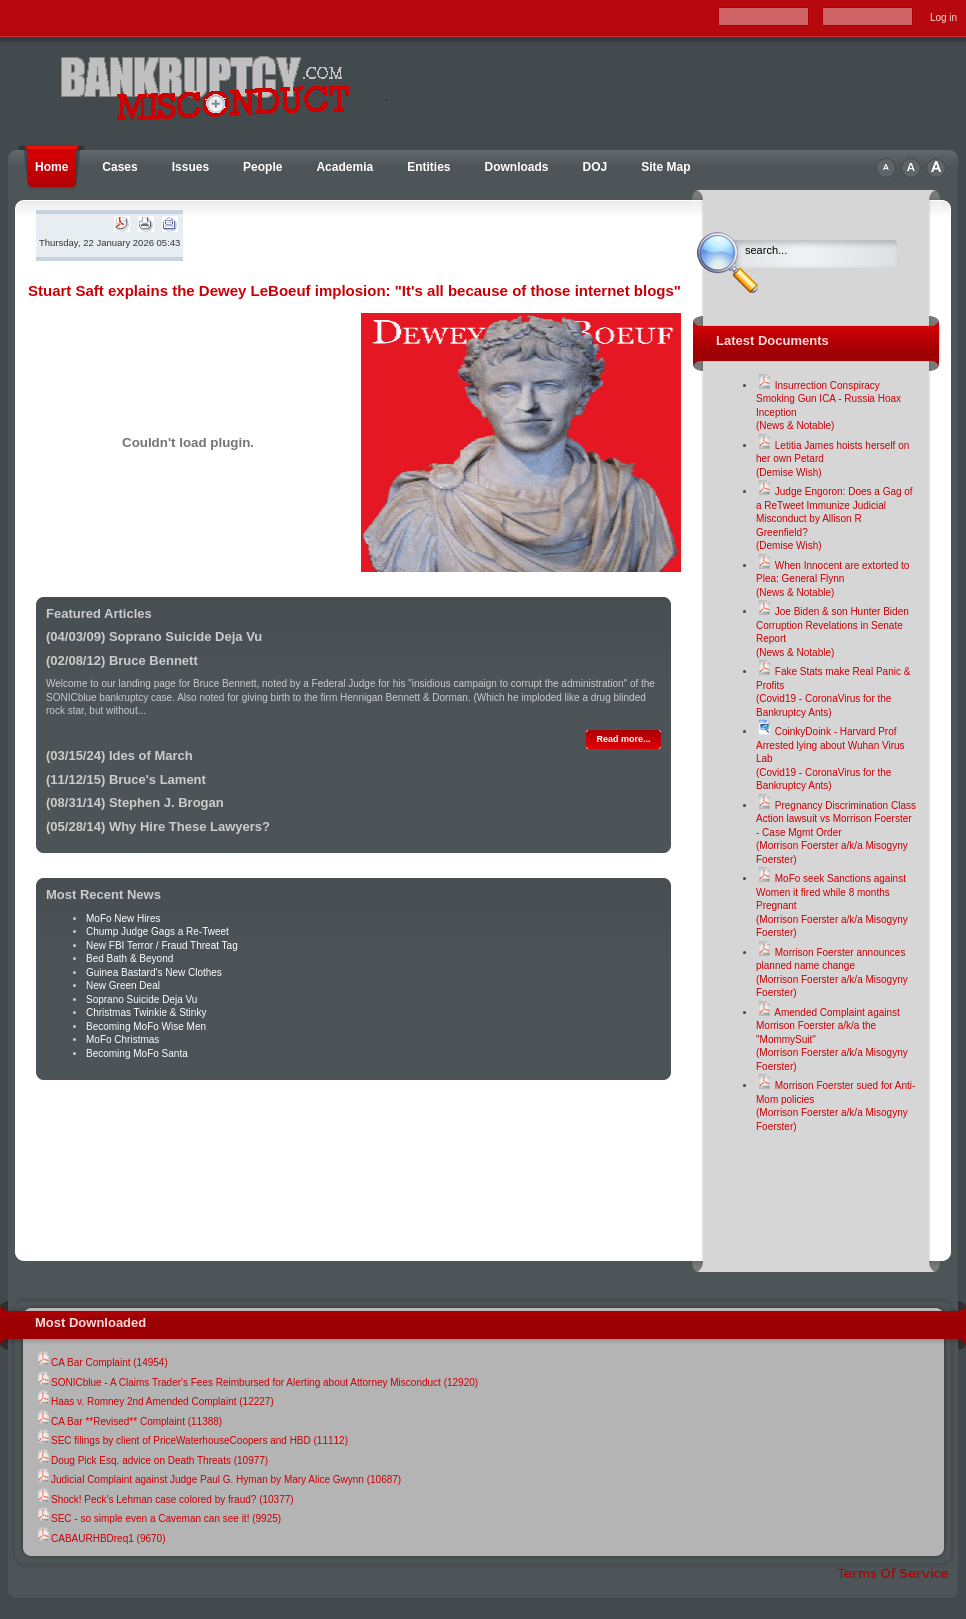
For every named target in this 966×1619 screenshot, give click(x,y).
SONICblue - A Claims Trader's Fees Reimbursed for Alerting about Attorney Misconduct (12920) (256, 1382)
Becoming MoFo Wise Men (146, 1026)
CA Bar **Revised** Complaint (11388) (128, 1421)
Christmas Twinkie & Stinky (146, 1012)
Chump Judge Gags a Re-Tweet (157, 931)
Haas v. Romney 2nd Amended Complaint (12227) (154, 1401)
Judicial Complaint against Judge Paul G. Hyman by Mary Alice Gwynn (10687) (218, 1479)
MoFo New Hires (123, 918)
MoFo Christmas (122, 1039)
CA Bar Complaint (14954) (101, 1362)
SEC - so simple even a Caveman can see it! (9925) (158, 1518)
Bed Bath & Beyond (129, 958)
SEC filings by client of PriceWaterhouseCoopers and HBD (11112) (191, 1440)
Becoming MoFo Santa (137, 1053)
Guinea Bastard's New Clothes (154, 972)
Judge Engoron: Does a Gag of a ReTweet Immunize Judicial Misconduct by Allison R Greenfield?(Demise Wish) (834, 518)
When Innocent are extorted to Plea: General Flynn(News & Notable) (832, 579)
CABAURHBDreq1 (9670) (100, 1538)
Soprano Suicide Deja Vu (141, 999)
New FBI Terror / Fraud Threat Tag (162, 945)
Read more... (623, 739)
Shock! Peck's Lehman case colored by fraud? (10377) (164, 1499)
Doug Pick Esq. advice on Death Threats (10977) (151, 1460)
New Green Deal (123, 985)
